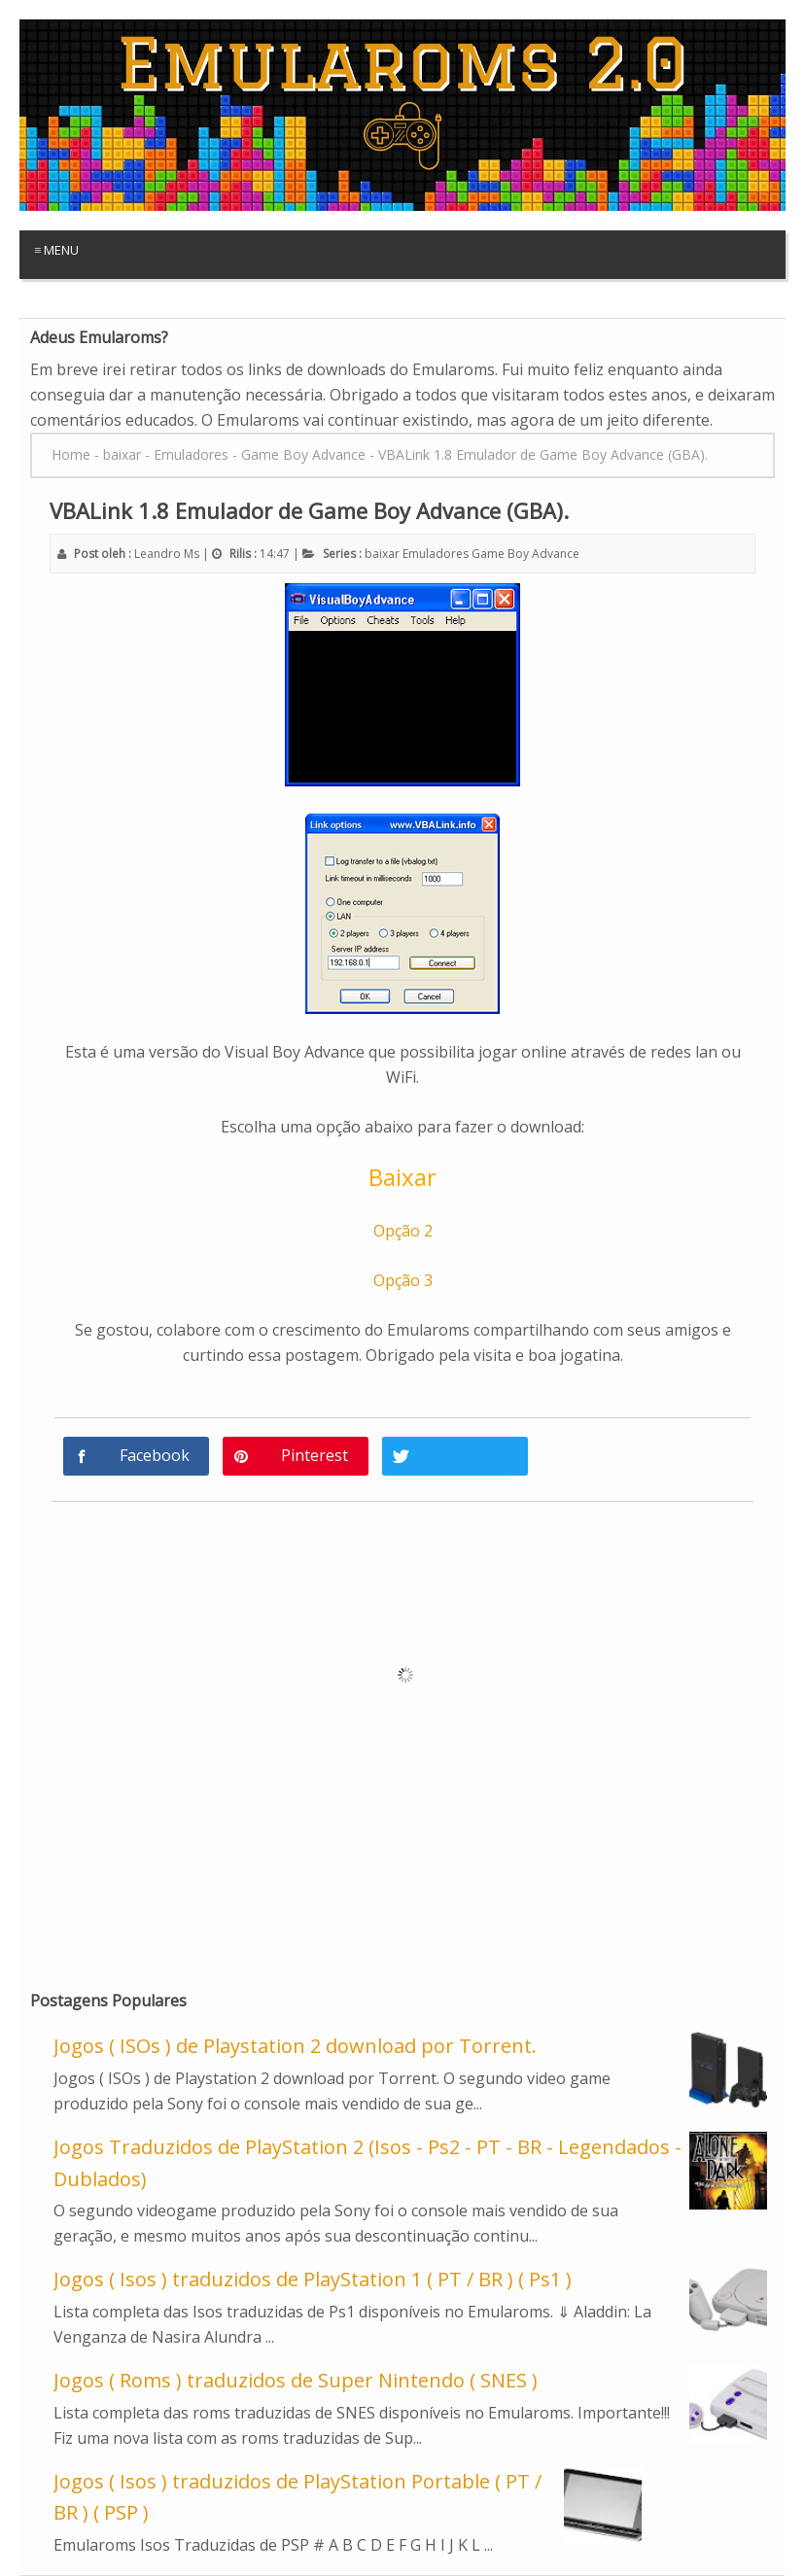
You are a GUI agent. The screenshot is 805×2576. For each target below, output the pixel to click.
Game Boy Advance (525, 553)
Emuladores (435, 553)
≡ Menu (56, 250)
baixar (382, 553)
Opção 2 (403, 1230)
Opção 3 (403, 1280)
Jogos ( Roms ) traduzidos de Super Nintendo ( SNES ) (295, 2380)
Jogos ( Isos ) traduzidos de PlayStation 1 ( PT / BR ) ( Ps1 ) (312, 2279)
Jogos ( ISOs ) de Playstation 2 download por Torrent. (295, 2046)
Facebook (155, 1455)
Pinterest (314, 1455)
